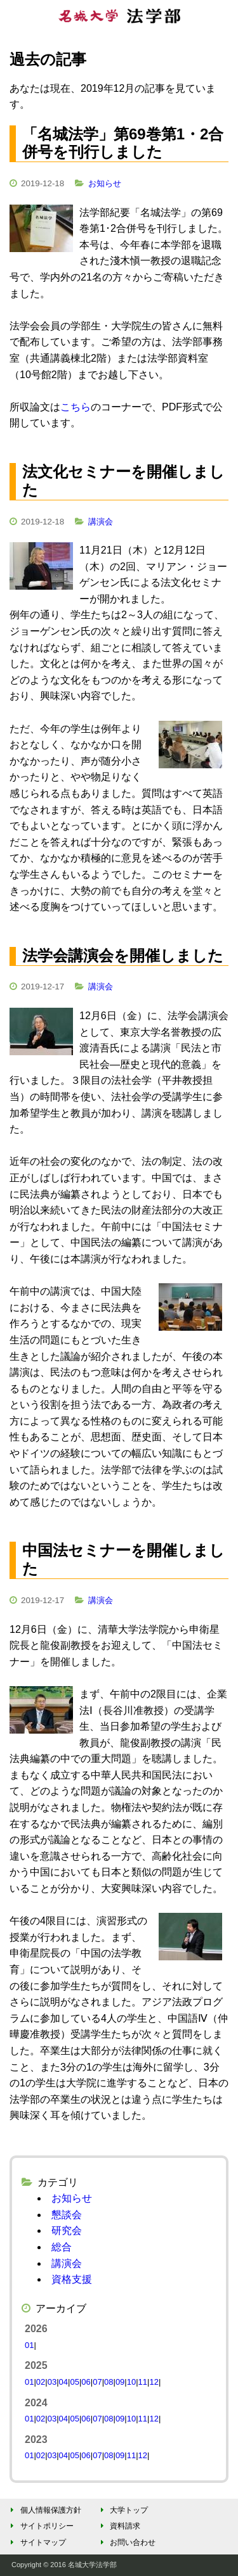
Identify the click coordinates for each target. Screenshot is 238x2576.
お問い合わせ (126, 2542)
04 (63, 2382)
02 (40, 2382)
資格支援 (71, 2279)
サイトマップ (36, 2542)
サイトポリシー (40, 2526)
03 (52, 2382)
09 (120, 2382)
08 (108, 2382)
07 (97, 2382)
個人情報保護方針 (44, 2510)
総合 (61, 2247)
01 (29, 2345)
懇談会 (66, 2214)
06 (85, 2382)
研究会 (66, 2230)
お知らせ (104, 183)
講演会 (100, 521)
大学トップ (122, 2510)
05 (74, 2382)
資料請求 (118, 2526)
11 (142, 2382)
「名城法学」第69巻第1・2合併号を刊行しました (122, 143)
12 (153, 2382)
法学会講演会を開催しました (122, 955)
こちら (75, 407)
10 (131, 2382)
